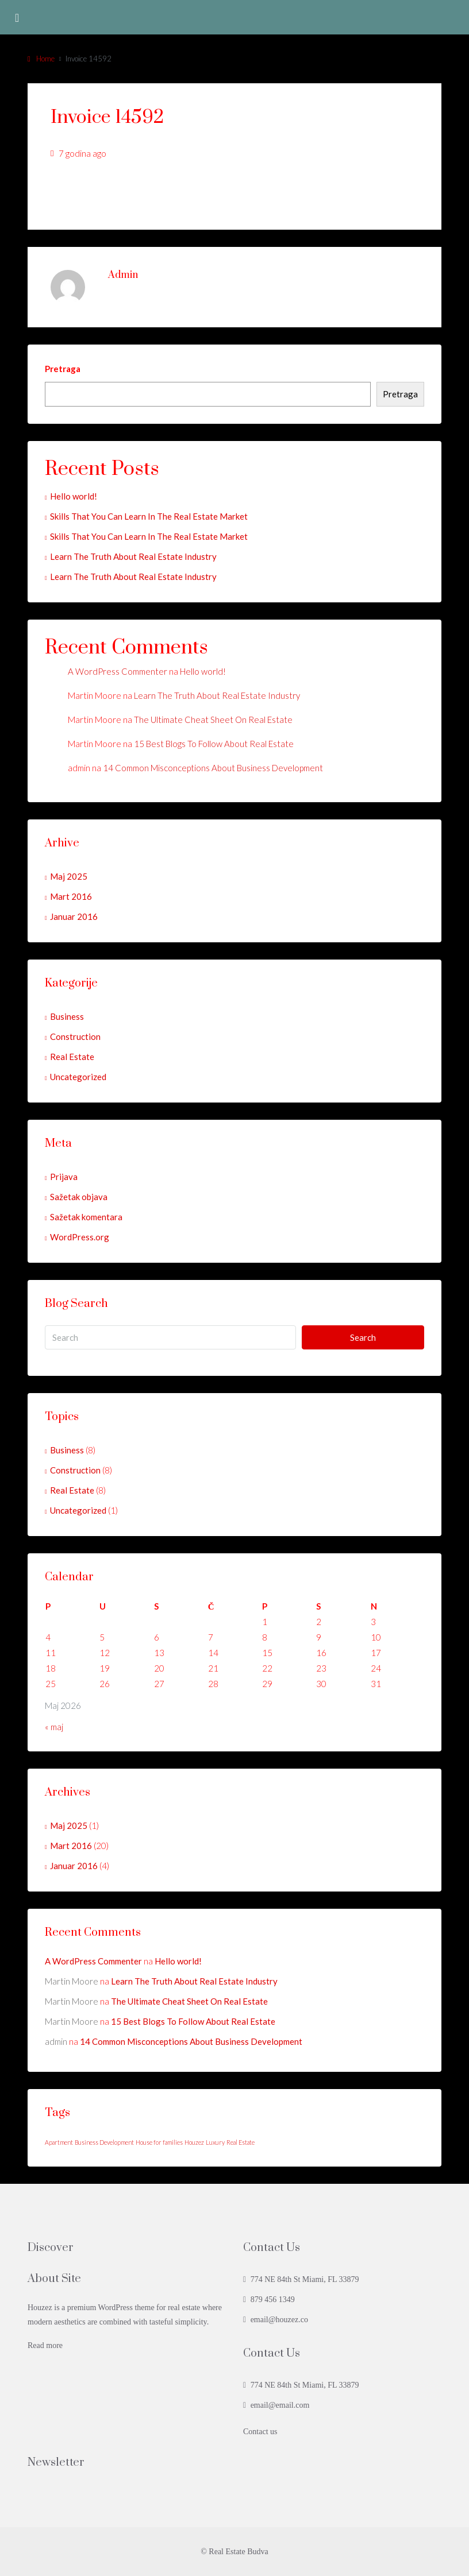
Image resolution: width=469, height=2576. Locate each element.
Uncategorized (78, 1077)
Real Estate (72, 1056)
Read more (45, 2345)
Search (363, 1337)
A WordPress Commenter (117, 671)
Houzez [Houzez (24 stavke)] (194, 2142)
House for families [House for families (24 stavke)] (159, 2142)
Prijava (64, 1176)
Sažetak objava (78, 1197)
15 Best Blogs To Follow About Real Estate (214, 743)
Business (67, 1016)
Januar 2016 (74, 916)
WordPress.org (79, 1237)
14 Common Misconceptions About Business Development (213, 768)
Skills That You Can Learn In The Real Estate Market (149, 516)
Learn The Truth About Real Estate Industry (133, 556)
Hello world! (73, 496)
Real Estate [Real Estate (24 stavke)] (240, 2142)
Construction (75, 1036)
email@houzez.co (279, 2319)
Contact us (260, 2431)
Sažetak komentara (86, 1217)
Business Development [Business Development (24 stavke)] (104, 2142)
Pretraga (62, 368)
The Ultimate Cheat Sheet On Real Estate (213, 719)
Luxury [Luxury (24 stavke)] (215, 2142)
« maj (54, 1727)
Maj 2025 (68, 876)
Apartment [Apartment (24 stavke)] (59, 2142)
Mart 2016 (71, 896)
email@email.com (280, 2405)
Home (45, 58)
